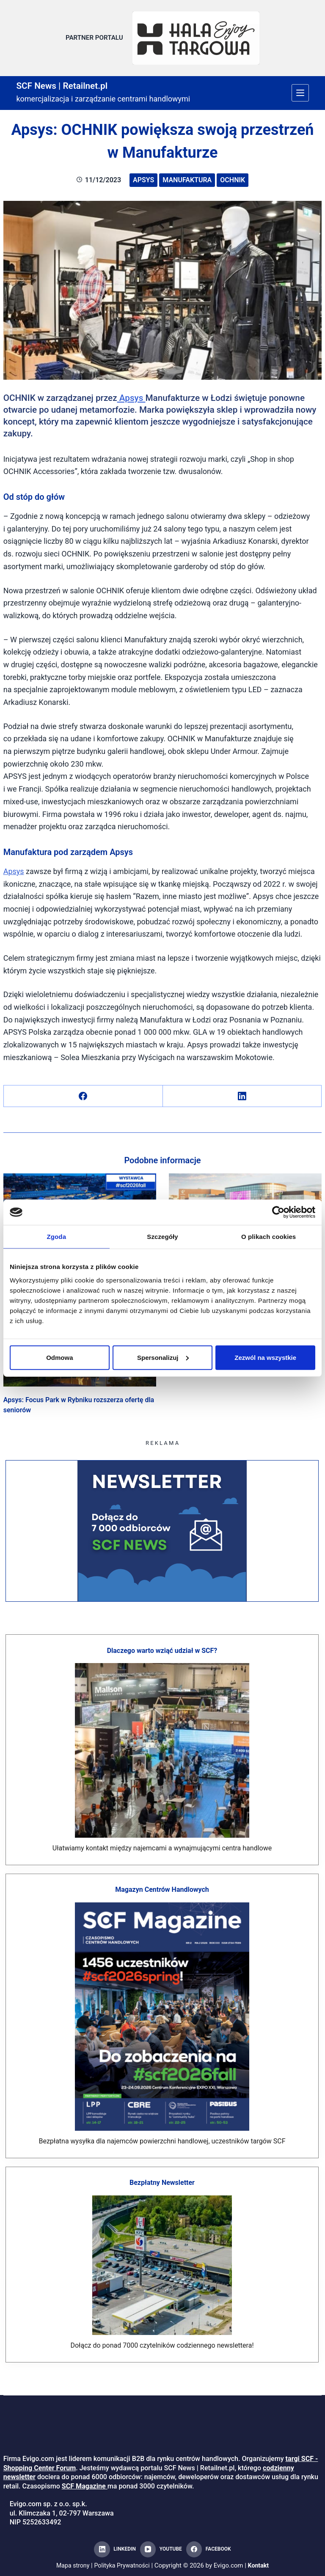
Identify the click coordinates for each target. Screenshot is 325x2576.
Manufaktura (187, 176)
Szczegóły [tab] (162, 1236)
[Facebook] (83, 1092)
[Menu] (300, 89)
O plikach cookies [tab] (268, 1236)
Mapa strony (70, 2565)
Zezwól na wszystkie (265, 1357)
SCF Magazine (84, 2486)
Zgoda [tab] (56, 1236)
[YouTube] (161, 2549)
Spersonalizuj (163, 1357)
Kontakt (261, 2565)
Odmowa (59, 1357)
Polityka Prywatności (122, 2565)
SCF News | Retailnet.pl (69, 81)
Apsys (143, 176)
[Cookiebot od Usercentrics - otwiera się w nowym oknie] (278, 1212)
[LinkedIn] (242, 1092)
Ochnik (232, 176)
